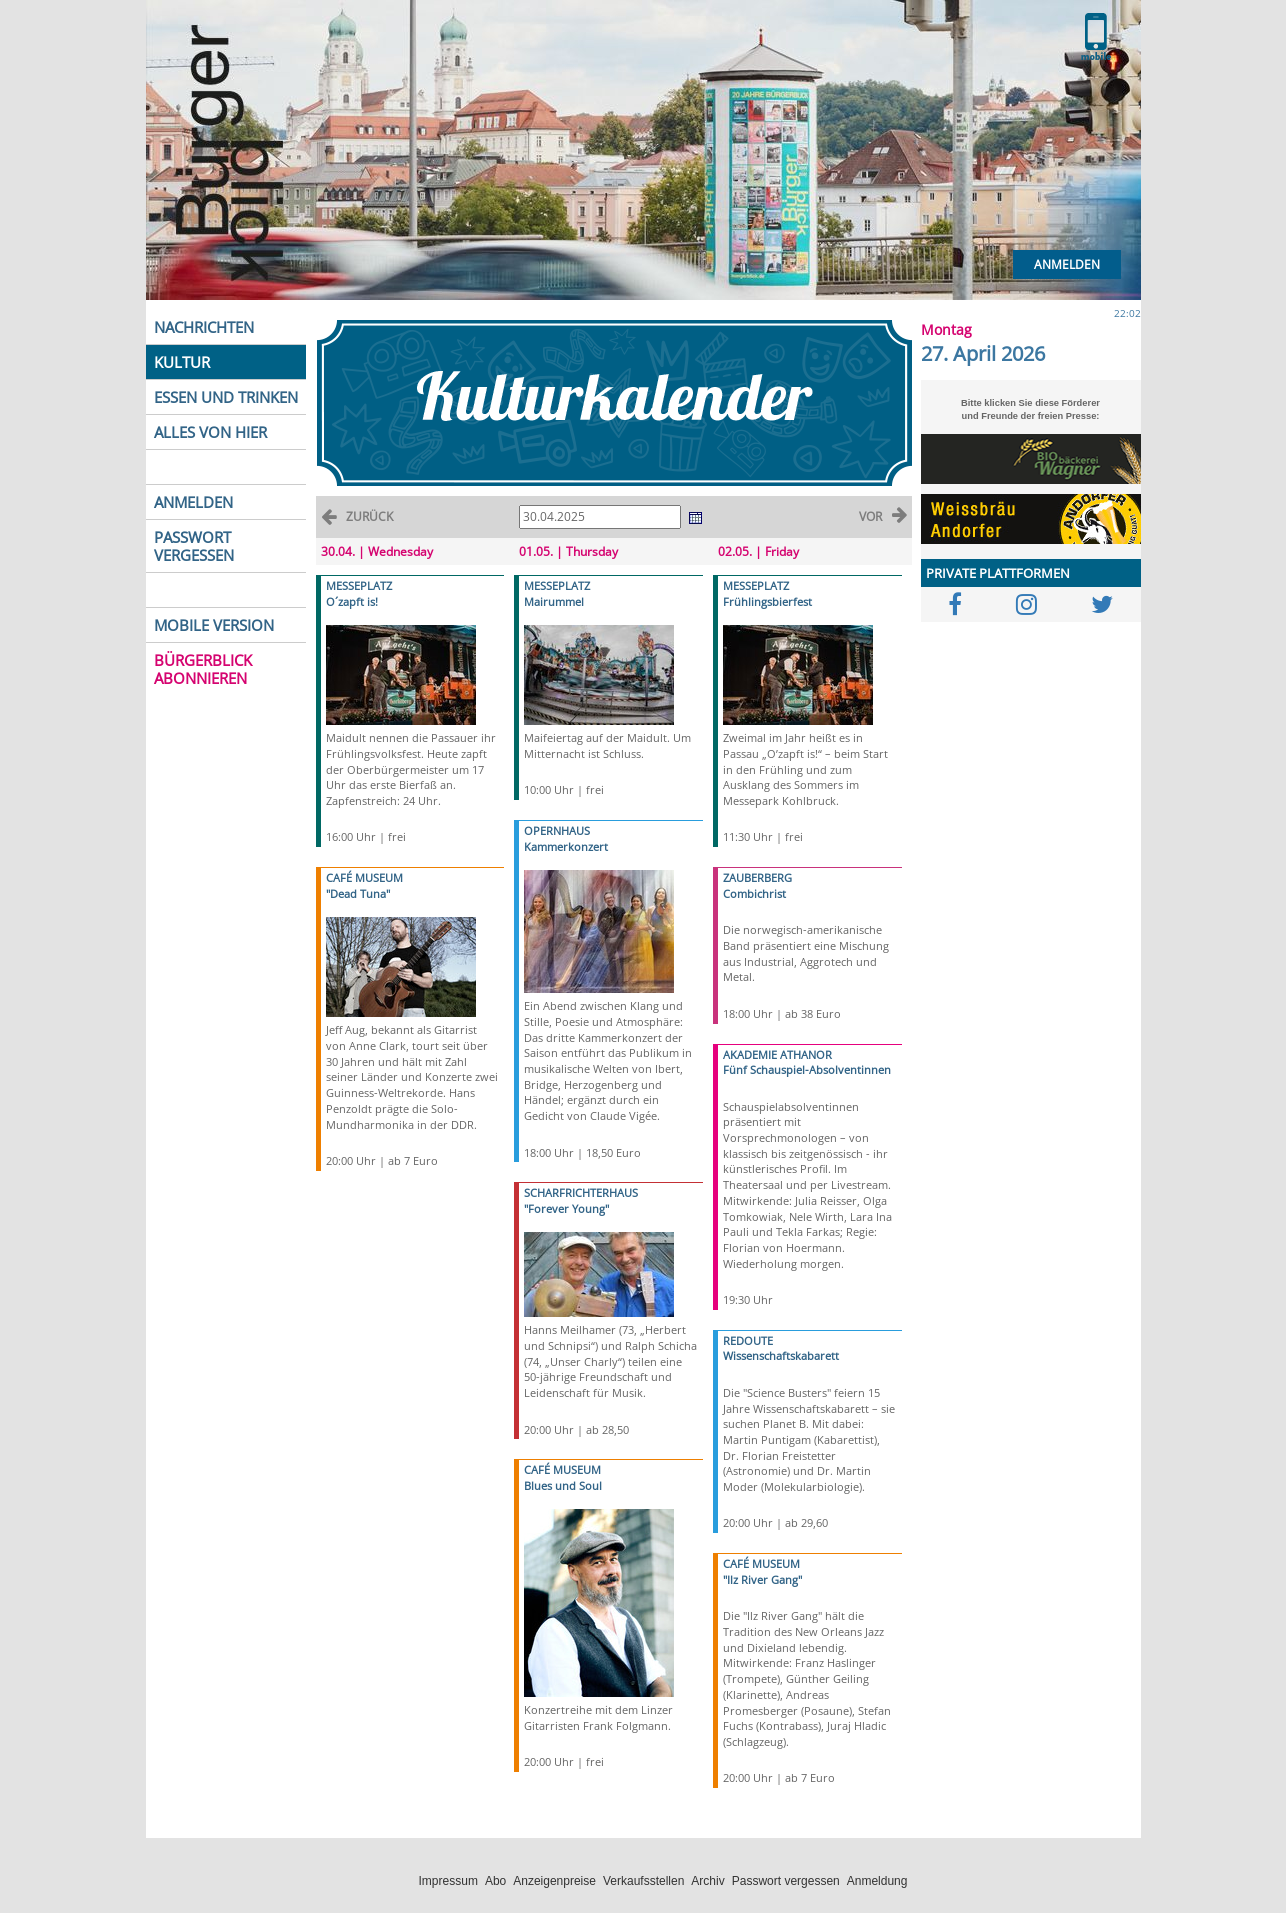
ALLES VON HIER (210, 432)
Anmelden (1067, 264)
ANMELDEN (193, 502)
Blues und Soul (563, 1485)
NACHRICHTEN (204, 327)
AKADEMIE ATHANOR (777, 1054)
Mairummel (554, 601)
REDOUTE (748, 1340)
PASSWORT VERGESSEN (194, 546)
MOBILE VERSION (214, 625)
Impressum (448, 1881)
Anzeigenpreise (554, 1881)
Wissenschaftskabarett (781, 1355)
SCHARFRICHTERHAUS (581, 1192)
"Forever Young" (566, 1208)
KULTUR (182, 362)
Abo (495, 1881)
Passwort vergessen (786, 1881)
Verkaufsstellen (643, 1881)
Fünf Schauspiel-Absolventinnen (807, 1069)
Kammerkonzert (566, 846)
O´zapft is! (352, 601)
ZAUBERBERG (757, 877)
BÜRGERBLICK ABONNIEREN (203, 669)
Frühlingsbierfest (767, 601)
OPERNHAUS (557, 830)
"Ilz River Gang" (762, 1579)
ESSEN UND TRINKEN (226, 397)
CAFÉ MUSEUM (364, 877)
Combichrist (754, 893)
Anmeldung (877, 1881)
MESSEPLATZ (359, 585)
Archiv (707, 1881)
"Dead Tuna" (358, 893)
